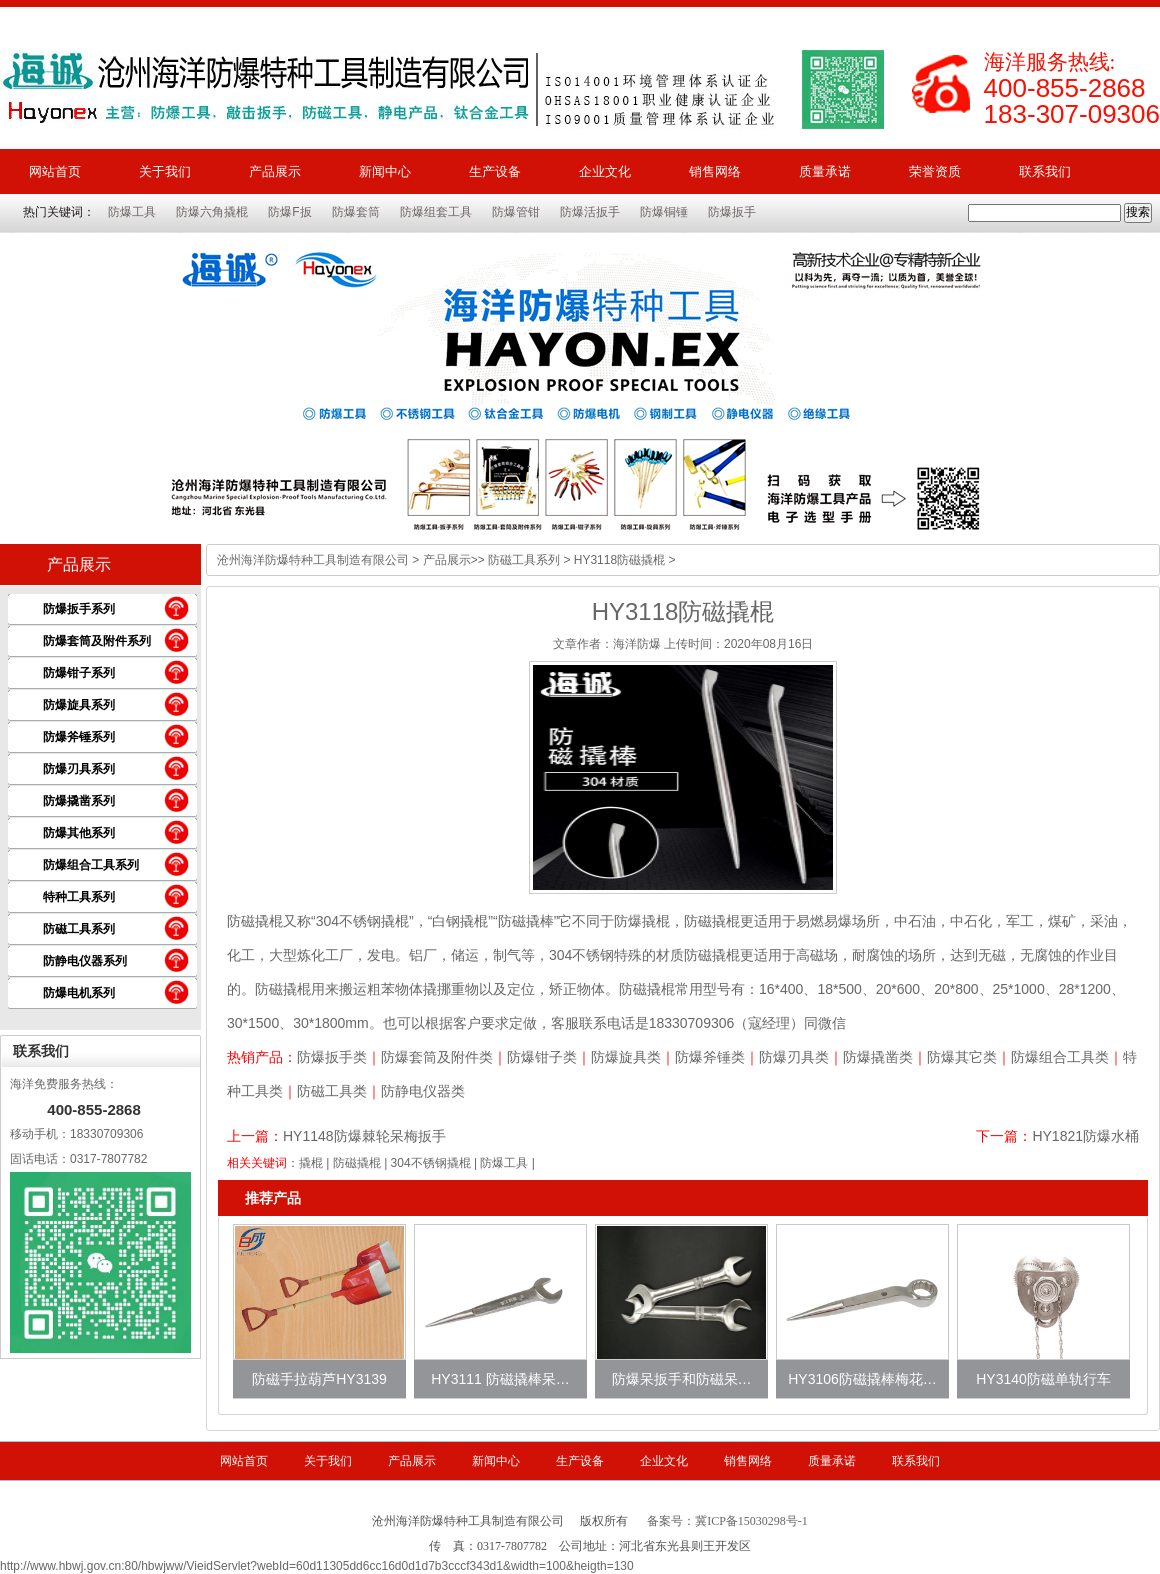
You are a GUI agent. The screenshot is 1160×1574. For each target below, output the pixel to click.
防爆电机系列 (79, 993)
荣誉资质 (935, 171)
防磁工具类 (332, 1091)
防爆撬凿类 (878, 1057)
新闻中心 (385, 171)
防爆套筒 (356, 212)
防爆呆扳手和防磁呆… (682, 1379)
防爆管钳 (516, 212)
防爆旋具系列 (79, 705)
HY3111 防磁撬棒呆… (500, 1379)
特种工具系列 (79, 897)
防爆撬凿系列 (79, 801)
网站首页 (55, 171)
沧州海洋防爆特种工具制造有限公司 (313, 560)
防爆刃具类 (794, 1057)
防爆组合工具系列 (91, 865)
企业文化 (605, 171)
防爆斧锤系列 (79, 737)
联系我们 (1045, 171)
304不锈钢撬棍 (431, 1163)
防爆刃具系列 (79, 769)
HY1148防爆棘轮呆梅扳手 (364, 1136)
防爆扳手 (732, 212)
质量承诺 (825, 171)
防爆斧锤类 (710, 1057)
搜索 (1138, 212)
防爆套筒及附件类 (437, 1057)
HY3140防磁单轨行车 (1043, 1379)
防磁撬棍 (357, 1163)
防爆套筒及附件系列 (97, 641)
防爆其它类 (962, 1057)
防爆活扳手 (590, 212)
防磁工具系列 (79, 929)
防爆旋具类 (626, 1057)
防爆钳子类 (542, 1057)
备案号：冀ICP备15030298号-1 (727, 1521)
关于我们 (165, 171)
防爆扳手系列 (79, 609)
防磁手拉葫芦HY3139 (319, 1379)
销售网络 (715, 171)
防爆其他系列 (79, 833)
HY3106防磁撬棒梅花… (862, 1379)
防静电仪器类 (423, 1091)
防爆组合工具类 (1060, 1057)
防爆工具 (132, 212)
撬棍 (311, 1163)
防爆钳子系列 (79, 673)
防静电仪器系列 (85, 961)
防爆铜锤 (664, 212)
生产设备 (495, 171)
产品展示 (275, 171)
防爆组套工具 (436, 212)
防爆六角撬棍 (212, 212)
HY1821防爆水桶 (1085, 1136)
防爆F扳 (289, 212)
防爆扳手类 (332, 1057)
